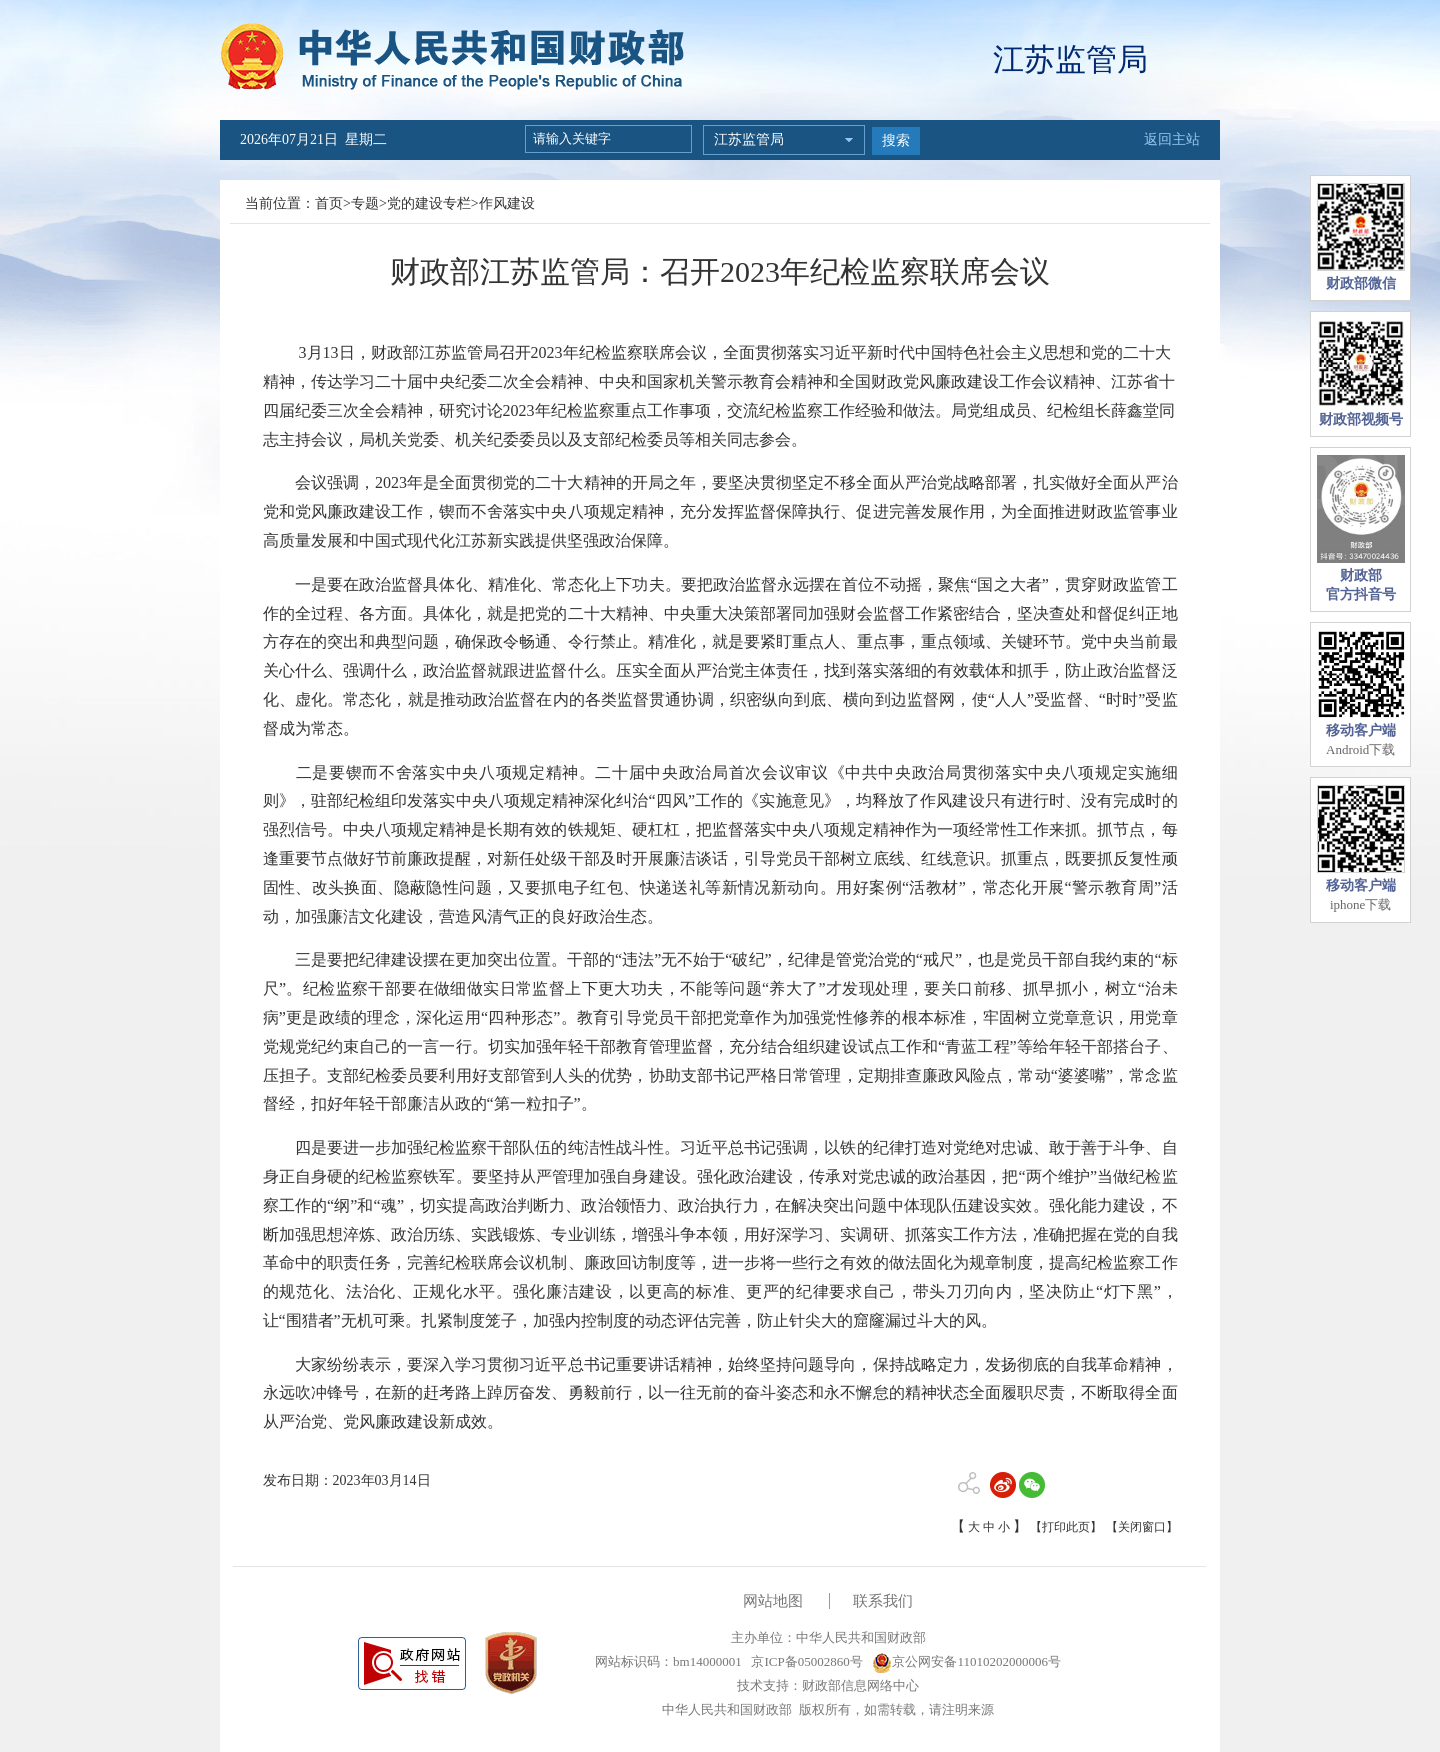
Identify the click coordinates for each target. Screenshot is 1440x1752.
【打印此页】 (1066, 1527)
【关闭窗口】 (1142, 1527)
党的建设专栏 (429, 203)
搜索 (896, 140)
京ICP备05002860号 (805, 1661)
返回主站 (1172, 139)
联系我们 (883, 1601)
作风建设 (507, 203)
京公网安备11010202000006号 (966, 1661)
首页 (329, 203)
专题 (365, 203)
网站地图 (773, 1601)
